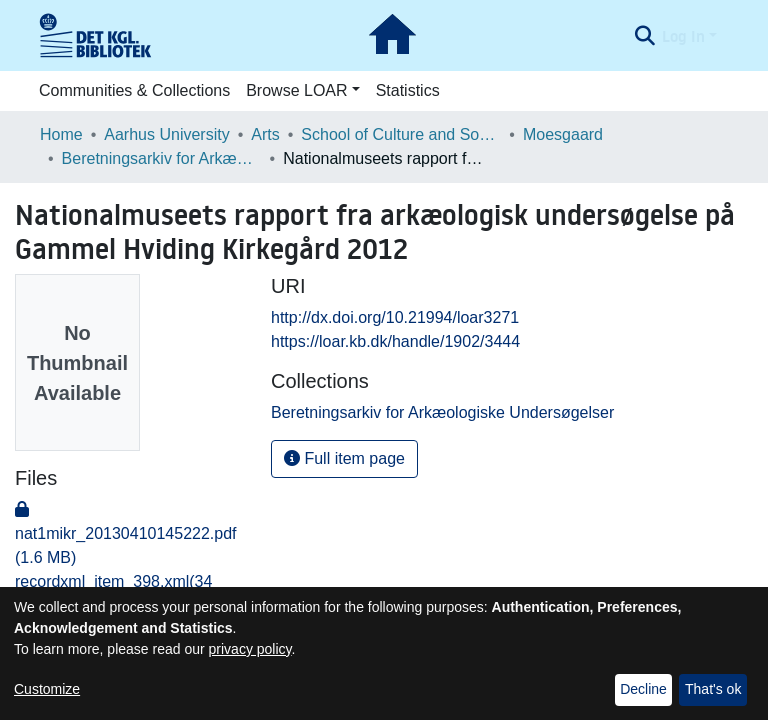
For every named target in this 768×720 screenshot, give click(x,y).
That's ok (713, 689)
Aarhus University (166, 134)
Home (61, 134)
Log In (683, 36)
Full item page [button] (344, 458)
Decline (643, 689)
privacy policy (250, 649)
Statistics (408, 90)
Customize (47, 689)
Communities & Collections (134, 90)
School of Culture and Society (401, 134)
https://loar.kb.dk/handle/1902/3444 (395, 341)
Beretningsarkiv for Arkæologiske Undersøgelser (162, 158)
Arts (265, 134)
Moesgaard (563, 134)
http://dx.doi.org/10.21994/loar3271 (395, 317)
